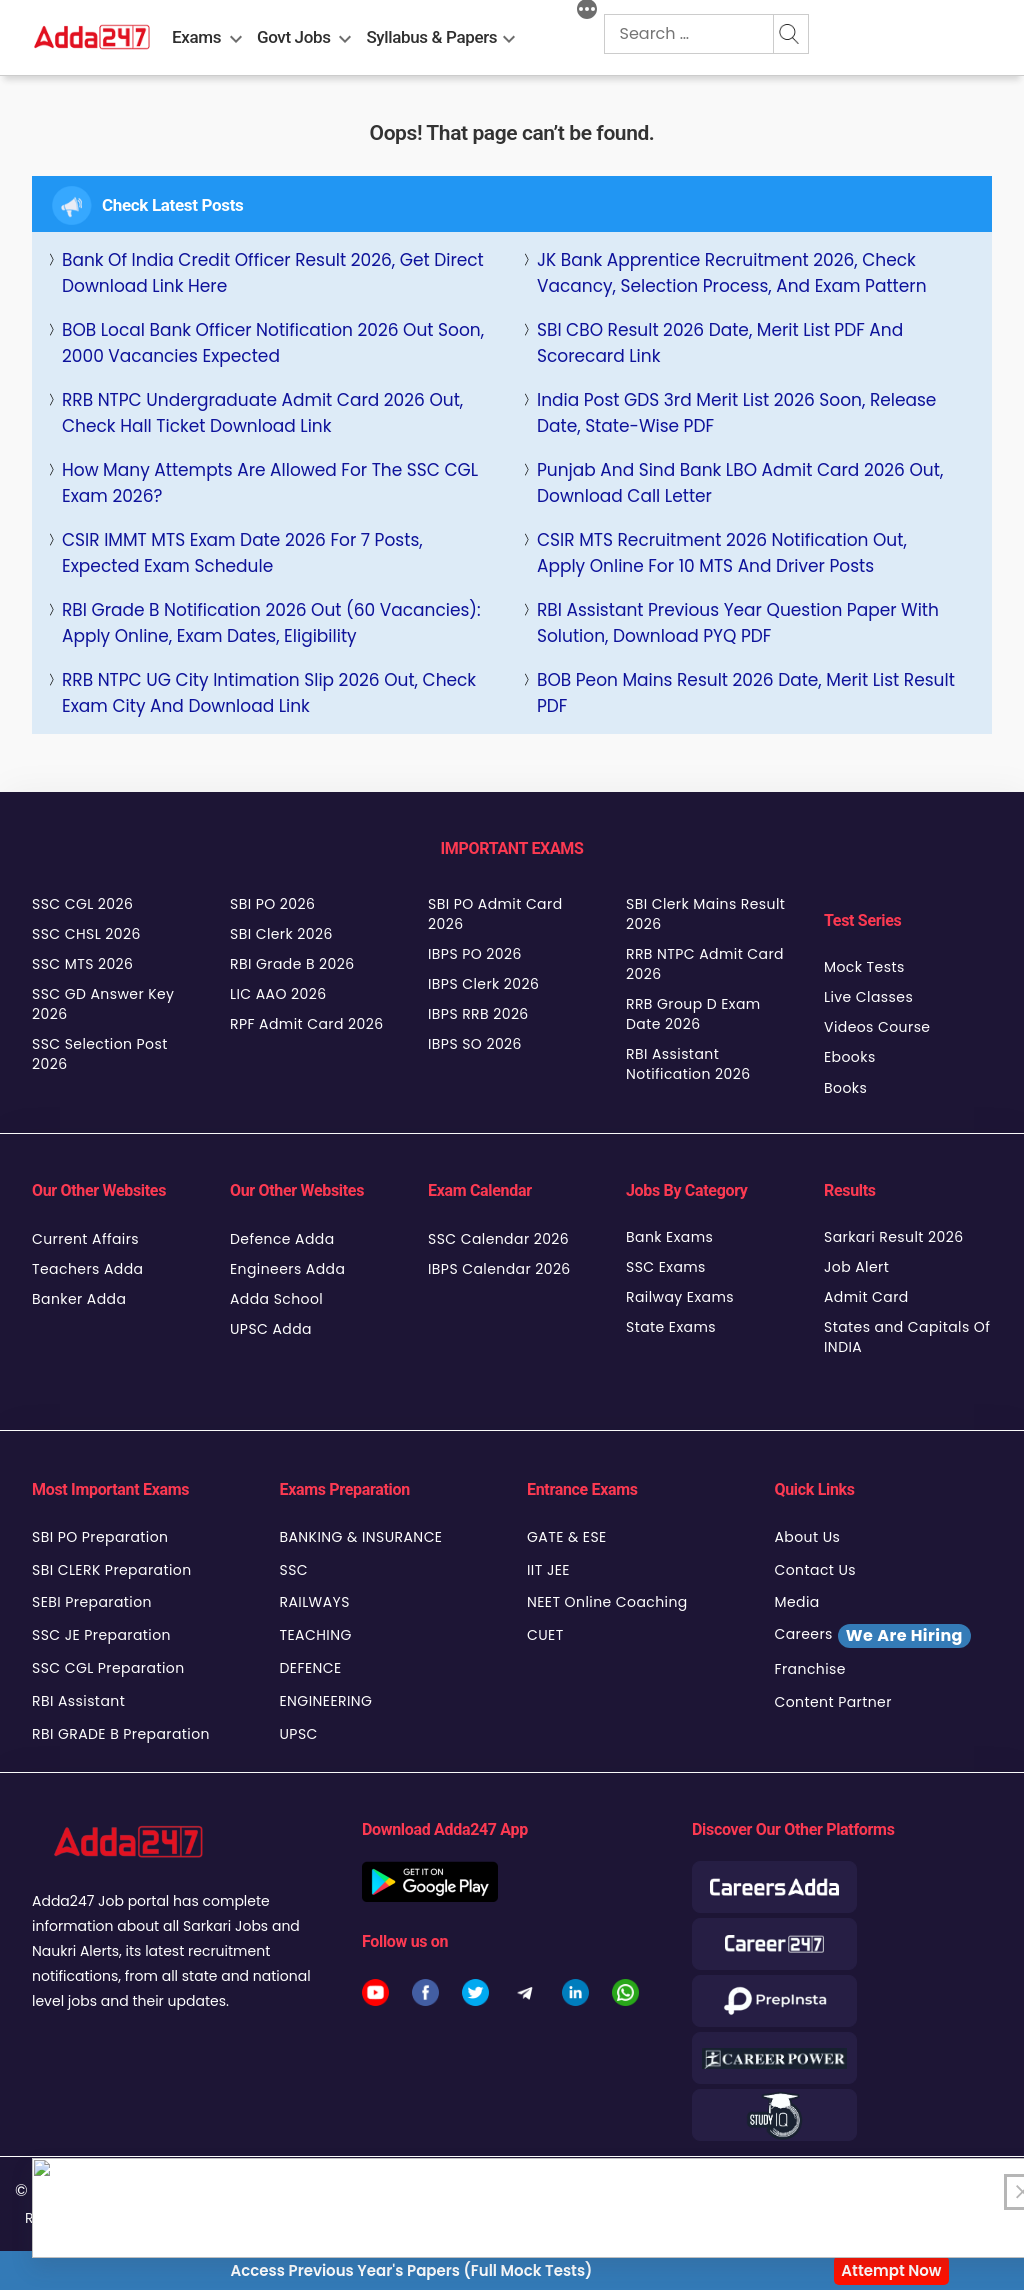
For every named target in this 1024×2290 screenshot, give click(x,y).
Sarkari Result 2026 (893, 1237)
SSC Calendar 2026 (498, 1239)
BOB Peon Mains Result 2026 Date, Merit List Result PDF (746, 693)
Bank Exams (669, 1237)
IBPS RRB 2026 (478, 1014)
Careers (873, 1636)
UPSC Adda (271, 1329)
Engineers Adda (287, 1269)
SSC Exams (666, 1267)
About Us (808, 1537)
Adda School (276, 1299)
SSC (294, 1570)
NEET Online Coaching (607, 1602)
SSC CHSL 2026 (86, 934)
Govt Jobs (294, 37)
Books (845, 1088)
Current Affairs (85, 1239)
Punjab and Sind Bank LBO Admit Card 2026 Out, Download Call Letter (740, 483)
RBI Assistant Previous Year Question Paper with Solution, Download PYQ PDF (738, 623)
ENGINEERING (326, 1701)
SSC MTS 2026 (82, 964)
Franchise (810, 1669)
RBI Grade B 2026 (292, 964)
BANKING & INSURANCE (361, 1537)
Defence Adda (282, 1239)
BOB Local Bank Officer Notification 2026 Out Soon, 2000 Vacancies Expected (273, 343)
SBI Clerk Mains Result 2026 (705, 914)
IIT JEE (548, 1570)
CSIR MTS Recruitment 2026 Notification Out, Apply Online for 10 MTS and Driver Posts (722, 553)
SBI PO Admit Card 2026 (495, 914)
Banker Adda (79, 1299)
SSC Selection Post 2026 (100, 1054)
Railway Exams (680, 1297)
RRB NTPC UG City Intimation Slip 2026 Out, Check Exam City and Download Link (269, 693)
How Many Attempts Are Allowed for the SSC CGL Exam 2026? (270, 483)
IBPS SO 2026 (475, 1044)
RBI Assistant (78, 1701)
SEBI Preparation (92, 1602)
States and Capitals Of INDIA (907, 1337)
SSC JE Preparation (101, 1635)
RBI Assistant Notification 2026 (690, 1064)
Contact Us (816, 1570)
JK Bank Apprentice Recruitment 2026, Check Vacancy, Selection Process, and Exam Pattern (732, 273)
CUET (545, 1635)
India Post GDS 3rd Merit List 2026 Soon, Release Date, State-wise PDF (736, 413)
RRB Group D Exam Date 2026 (693, 1014)
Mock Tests (864, 967)
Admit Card (866, 1297)
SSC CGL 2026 (82, 904)
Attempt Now (891, 2270)
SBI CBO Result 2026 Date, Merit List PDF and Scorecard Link (720, 343)
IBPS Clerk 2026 (483, 984)
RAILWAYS (315, 1602)
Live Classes (868, 997)
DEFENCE (311, 1668)
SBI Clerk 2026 (281, 934)
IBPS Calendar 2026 (499, 1269)
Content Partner (833, 1702)
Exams (196, 37)
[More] (587, 12)
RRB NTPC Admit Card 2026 (705, 964)
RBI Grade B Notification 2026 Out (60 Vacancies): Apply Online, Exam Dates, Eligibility (271, 623)
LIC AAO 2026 (278, 994)
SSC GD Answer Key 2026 (103, 1004)
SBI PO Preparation (100, 1537)
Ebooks (850, 1057)
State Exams (671, 1327)
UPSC (299, 1734)
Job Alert (856, 1267)
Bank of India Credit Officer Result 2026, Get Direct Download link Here (273, 273)
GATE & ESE (567, 1537)
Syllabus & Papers (431, 37)
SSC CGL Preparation (108, 1668)
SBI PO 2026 (272, 904)
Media (797, 1602)
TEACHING (316, 1635)
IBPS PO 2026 (475, 954)
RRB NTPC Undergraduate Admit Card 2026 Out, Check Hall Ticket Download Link (262, 413)
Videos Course (877, 1027)
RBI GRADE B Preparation (121, 1734)
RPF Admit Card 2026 (306, 1024)
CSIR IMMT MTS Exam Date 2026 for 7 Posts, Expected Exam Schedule (242, 553)
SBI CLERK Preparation (112, 1570)
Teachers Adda (87, 1269)
